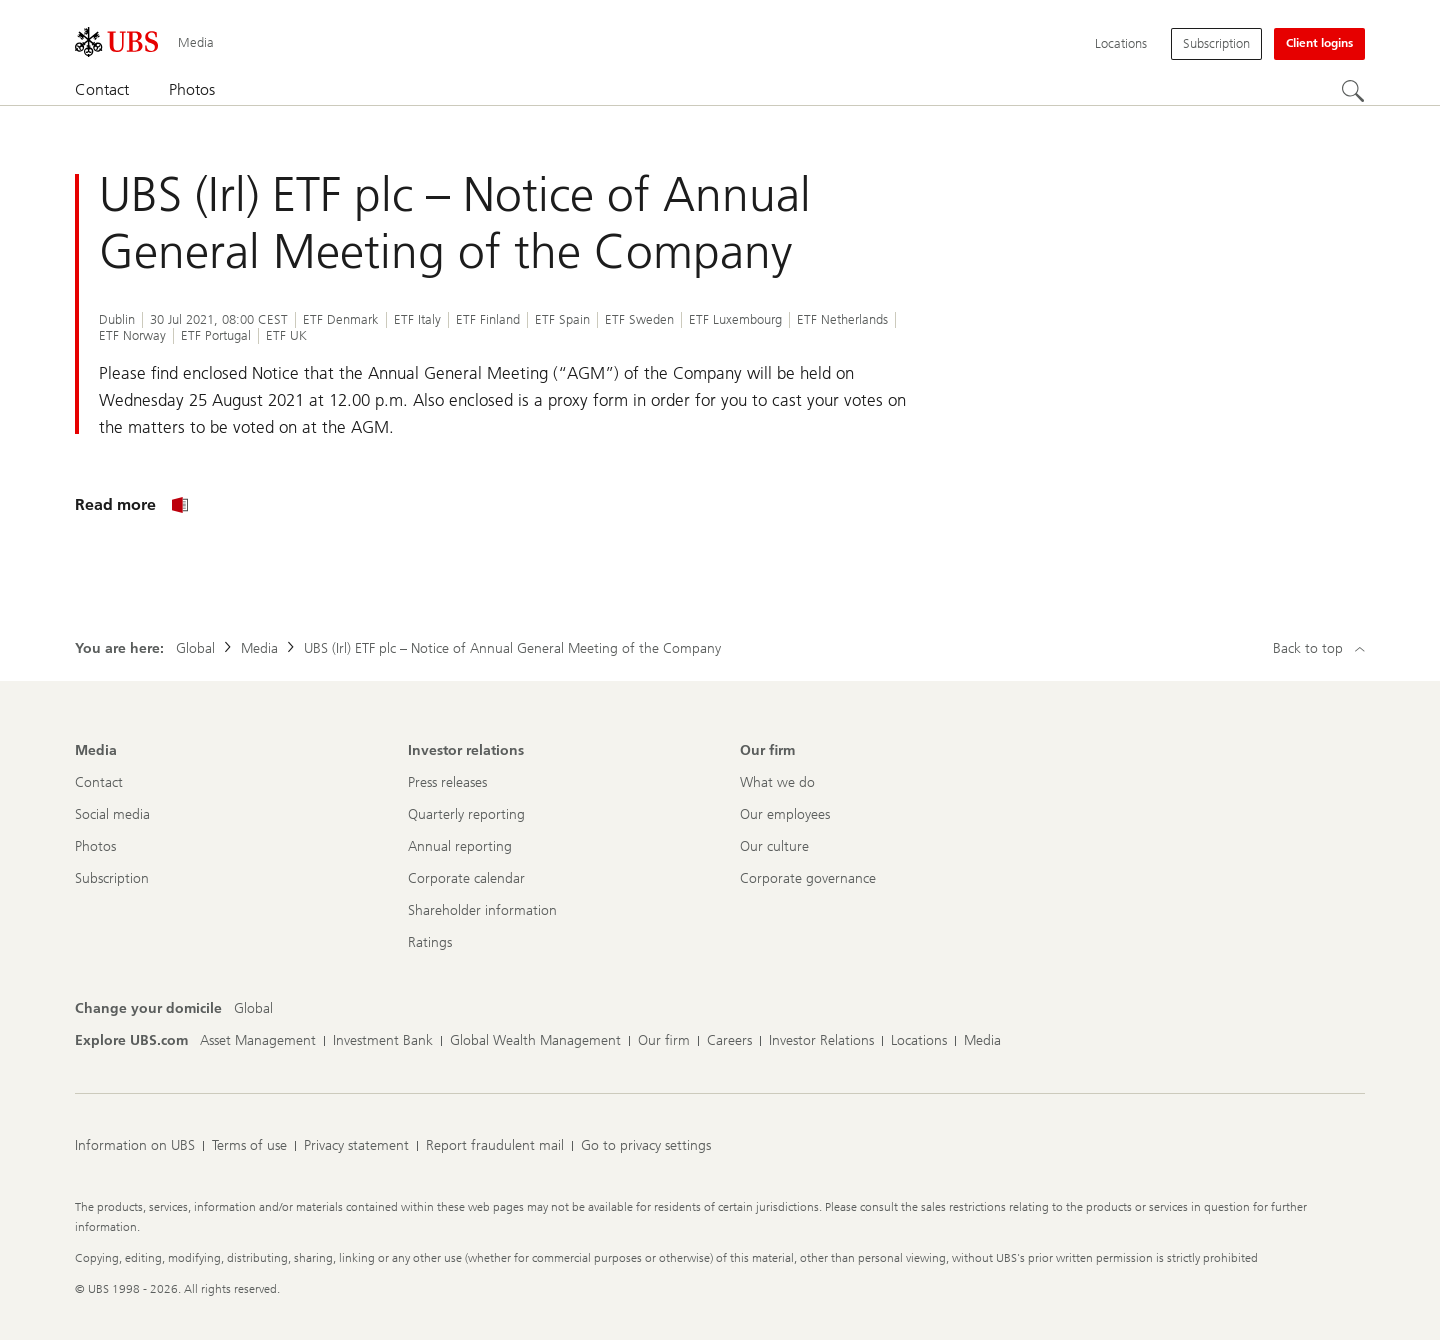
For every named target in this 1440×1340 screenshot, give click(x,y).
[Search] (1353, 91)
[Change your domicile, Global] (253, 1009)
